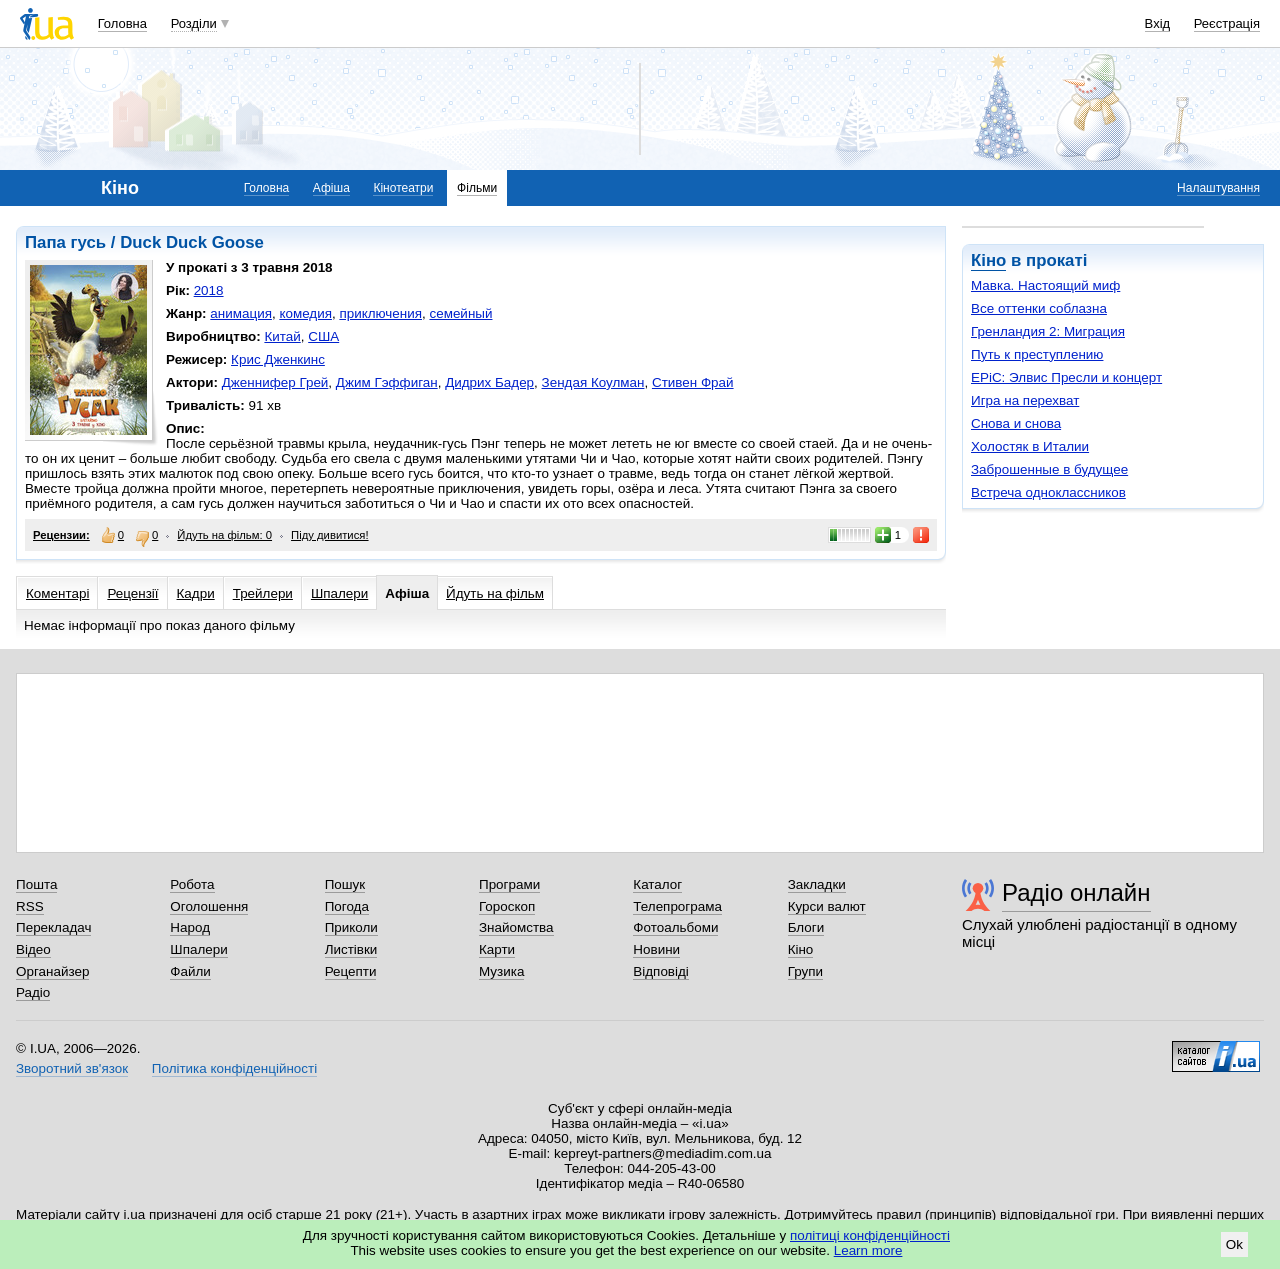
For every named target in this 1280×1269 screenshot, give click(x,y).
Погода (347, 906)
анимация (241, 313)
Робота (192, 884)
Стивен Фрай (693, 382)
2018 (209, 290)
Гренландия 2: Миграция (1048, 331)
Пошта (36, 884)
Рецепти (351, 971)
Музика (501, 971)
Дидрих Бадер (489, 382)
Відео (33, 949)
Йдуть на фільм (495, 593)
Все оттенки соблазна (1039, 308)
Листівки (351, 949)
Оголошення (209, 906)
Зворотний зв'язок (72, 1068)
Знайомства (516, 927)
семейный (460, 313)
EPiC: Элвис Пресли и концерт (1066, 377)
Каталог (657, 884)
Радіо (33, 992)
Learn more (868, 1250)
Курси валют (827, 906)
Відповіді (661, 971)
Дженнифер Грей (275, 382)
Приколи (351, 927)
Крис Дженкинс (278, 359)
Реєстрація (1227, 23)
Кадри (196, 593)
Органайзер (52, 971)
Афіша (331, 188)
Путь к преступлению (1037, 354)
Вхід (1158, 23)
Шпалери (339, 593)
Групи (805, 971)
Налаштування (1218, 188)
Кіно (988, 260)
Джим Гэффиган (387, 382)
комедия (305, 313)
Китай (282, 336)
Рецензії (132, 593)
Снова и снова (1016, 423)
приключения (380, 313)
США (323, 336)
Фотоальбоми (675, 927)
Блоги (806, 927)
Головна (122, 23)
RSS (30, 906)
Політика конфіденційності (234, 1068)
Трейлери (263, 593)
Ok (1234, 1244)
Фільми (477, 188)
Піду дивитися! (330, 535)
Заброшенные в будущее (1049, 469)
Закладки (817, 884)
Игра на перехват (1025, 400)
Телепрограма (677, 906)
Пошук (345, 884)
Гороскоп (507, 906)
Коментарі (57, 593)
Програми (509, 884)
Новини (656, 949)
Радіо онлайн (1076, 892)
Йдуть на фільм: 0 (224, 535)
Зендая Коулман (593, 382)
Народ (190, 927)
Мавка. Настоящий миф (1045, 285)
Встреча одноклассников (1048, 492)
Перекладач (53, 927)
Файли (190, 971)
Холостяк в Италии (1030, 446)
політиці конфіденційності (870, 1235)
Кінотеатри (403, 188)
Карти (497, 949)
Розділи (194, 23)
